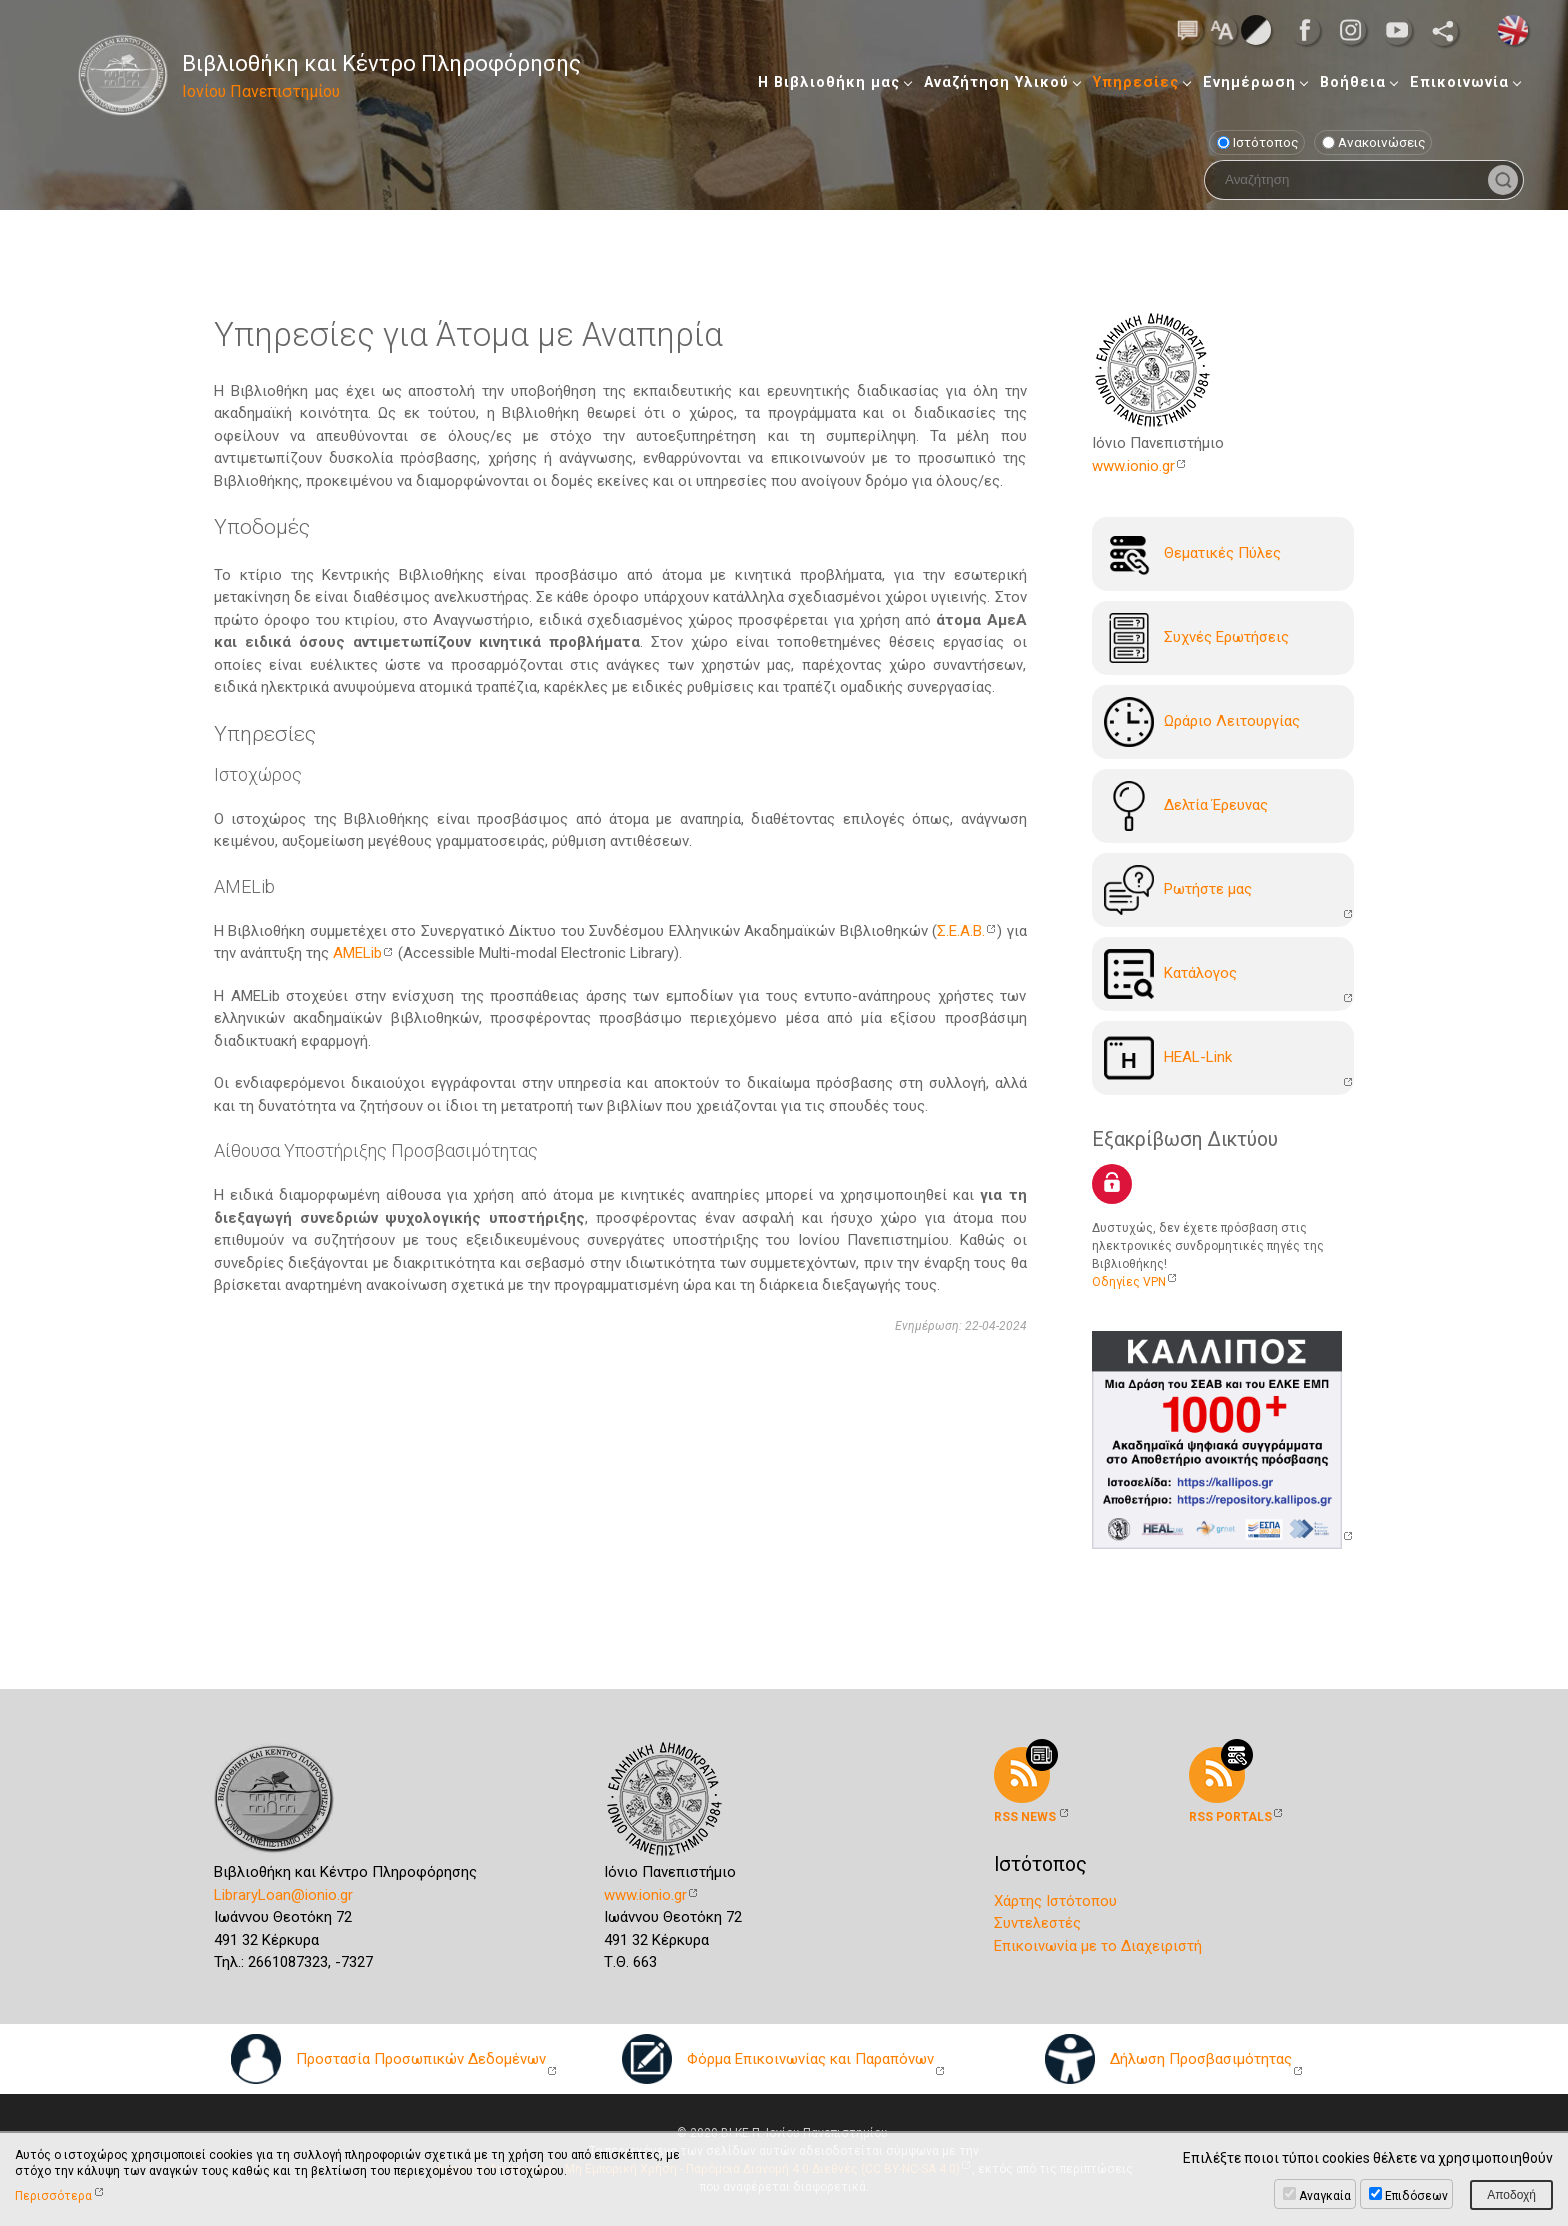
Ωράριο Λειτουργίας (1202, 722)
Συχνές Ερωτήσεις (1196, 638)
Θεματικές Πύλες (1192, 554)
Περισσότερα (53, 2196)
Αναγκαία (1325, 2196)
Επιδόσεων (1416, 2196)
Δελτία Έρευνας (1186, 806)
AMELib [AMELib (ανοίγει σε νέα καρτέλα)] (357, 953)
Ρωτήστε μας (1178, 890)
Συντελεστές (1037, 1923)
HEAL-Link (1168, 1058)
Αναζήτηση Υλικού (996, 82)
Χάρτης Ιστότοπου (1055, 1901)
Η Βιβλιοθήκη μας (829, 82)
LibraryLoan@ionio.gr (283, 1895)
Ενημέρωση (1249, 82)
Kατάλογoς (1170, 974)
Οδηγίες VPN (1129, 1282)
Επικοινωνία (1459, 82)
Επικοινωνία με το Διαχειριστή (1098, 1946)
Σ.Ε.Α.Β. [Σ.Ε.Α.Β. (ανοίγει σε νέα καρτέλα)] (961, 931)
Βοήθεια (1353, 82)
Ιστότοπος (1258, 142)
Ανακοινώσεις (1374, 142)
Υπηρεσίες (1136, 82)
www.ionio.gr (1133, 466)
